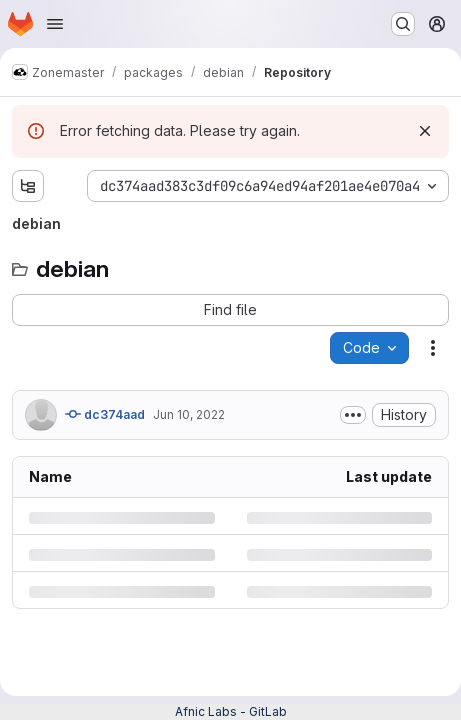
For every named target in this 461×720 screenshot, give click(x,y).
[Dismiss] (425, 131)
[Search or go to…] (403, 24)
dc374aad (105, 414)
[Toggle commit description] (353, 415)
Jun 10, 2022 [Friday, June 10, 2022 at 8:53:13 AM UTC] (189, 414)
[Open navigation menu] (55, 24)
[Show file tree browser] (28, 186)
